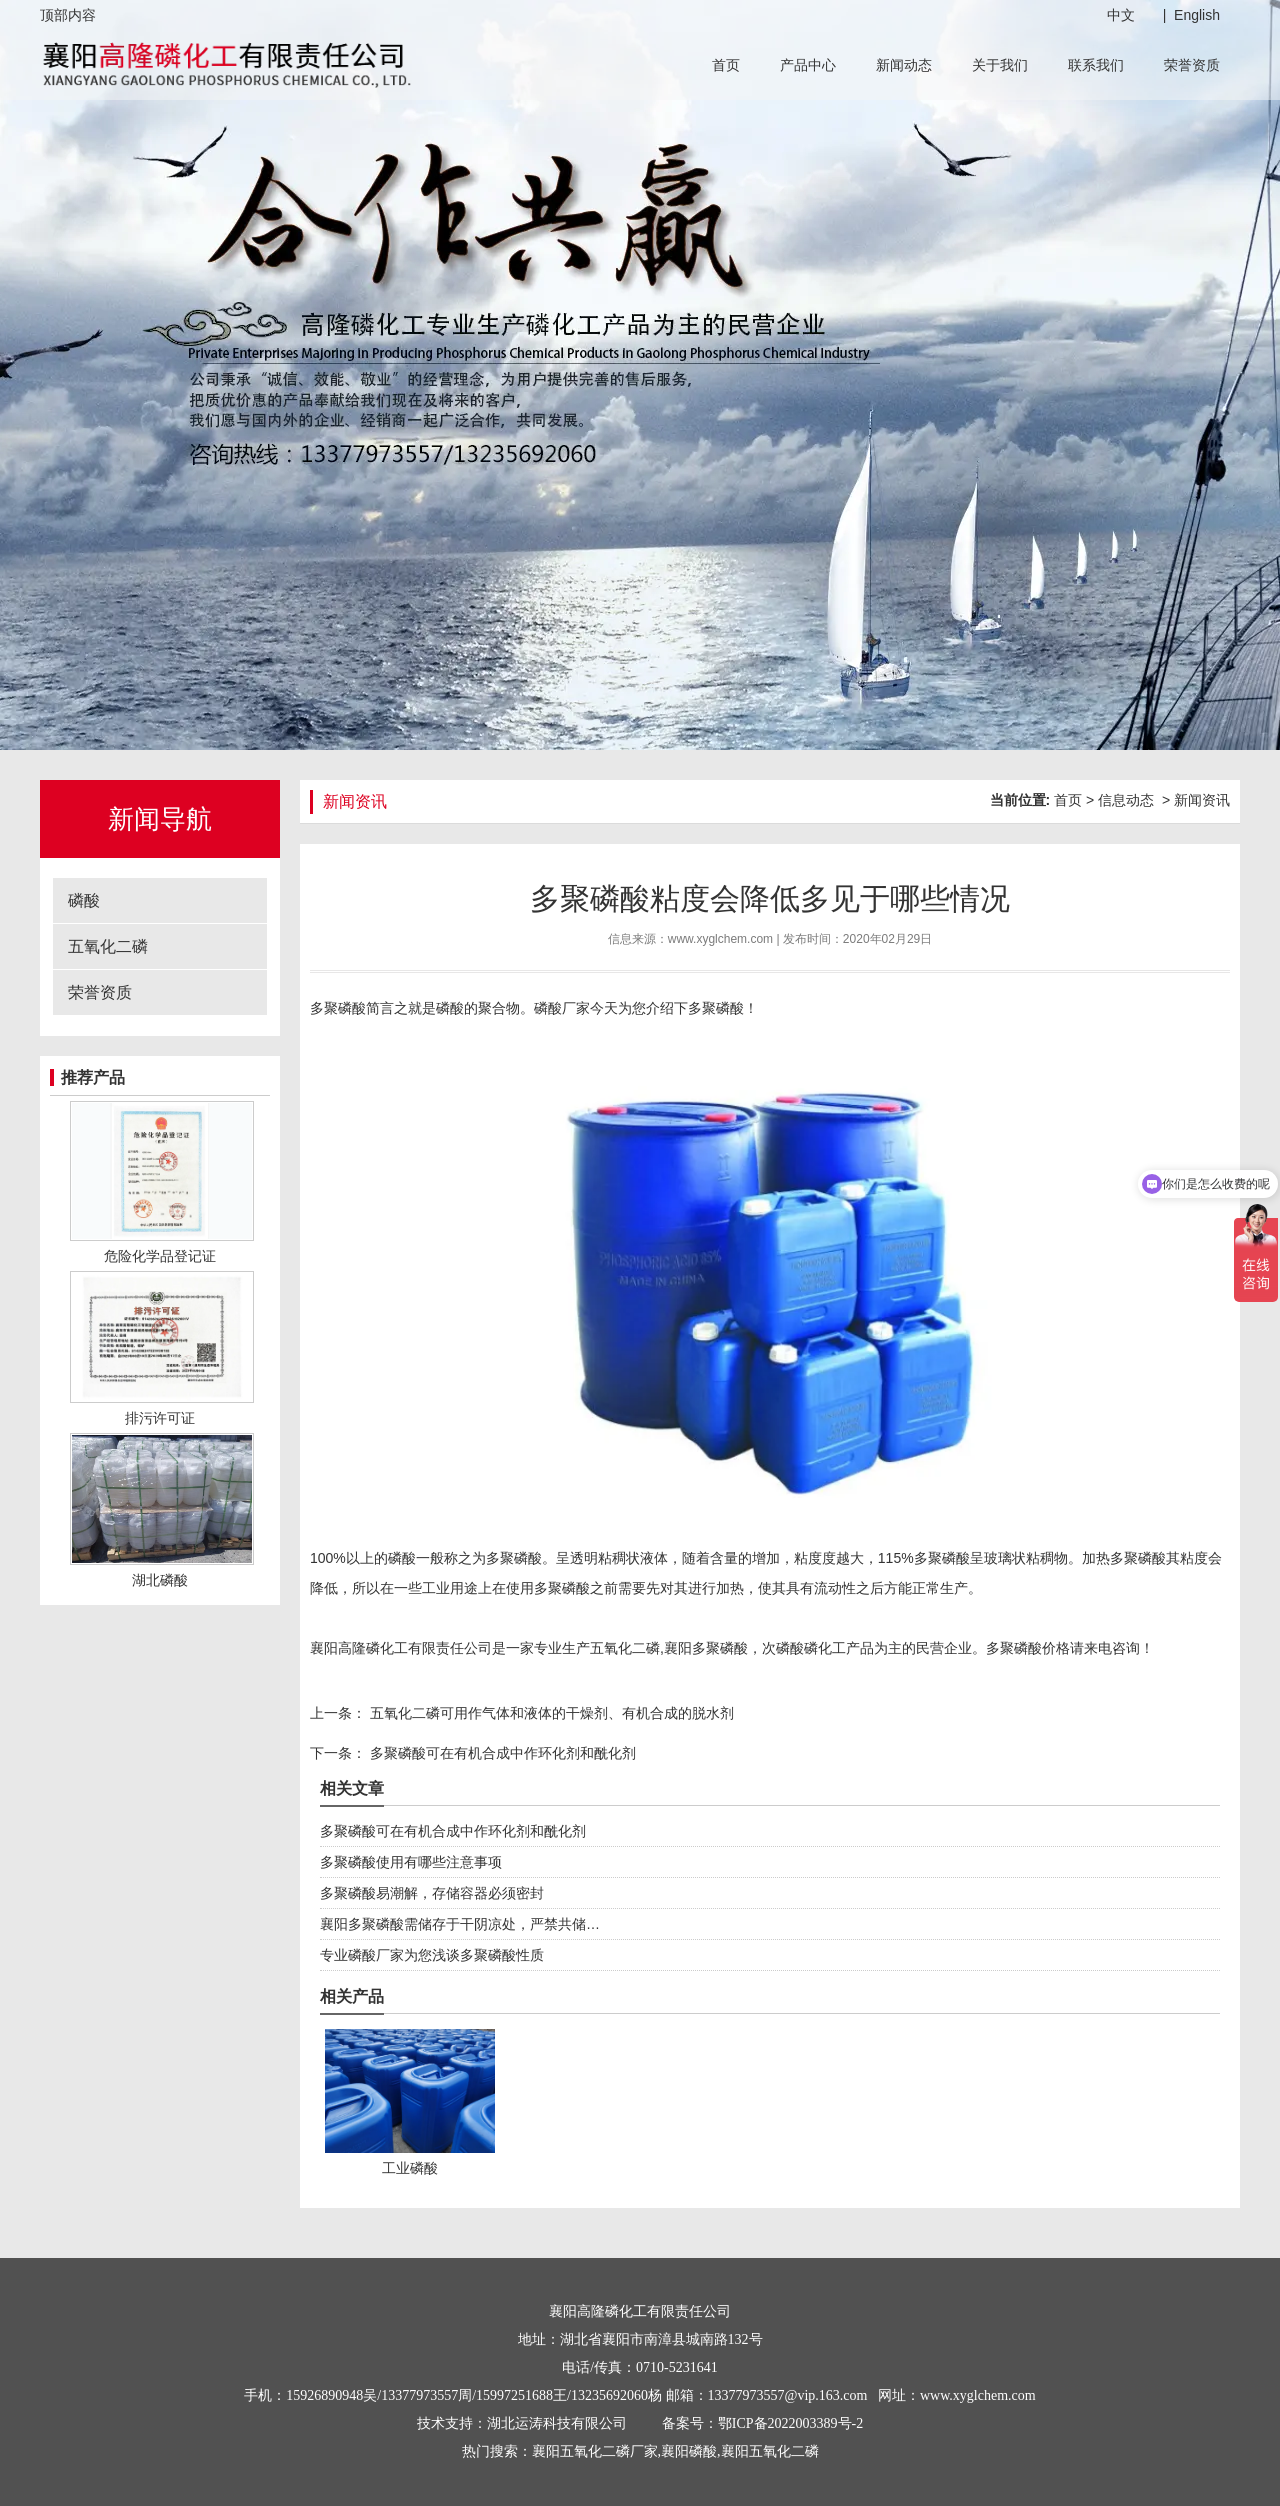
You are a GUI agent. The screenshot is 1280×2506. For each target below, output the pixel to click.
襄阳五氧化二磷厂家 (595, 2451)
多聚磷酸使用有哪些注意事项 (411, 1862)
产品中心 (808, 65)
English (1197, 15)
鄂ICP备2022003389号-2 (790, 2423)
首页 (726, 65)
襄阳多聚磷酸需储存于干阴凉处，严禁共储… (460, 1924)
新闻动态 (904, 65)
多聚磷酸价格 (1028, 1648)
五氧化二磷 (108, 946)
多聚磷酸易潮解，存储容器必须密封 (432, 1893)
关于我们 (1000, 65)
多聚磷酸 (514, 1558)
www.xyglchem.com (720, 939)
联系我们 (1096, 65)
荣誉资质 (1192, 65)
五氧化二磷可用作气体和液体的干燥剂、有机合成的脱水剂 (550, 1713)
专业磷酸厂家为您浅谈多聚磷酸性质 (432, 1955)
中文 (1121, 15)
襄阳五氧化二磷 (770, 2451)
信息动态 (1126, 800)
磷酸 (84, 900)
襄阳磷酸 (689, 2451)
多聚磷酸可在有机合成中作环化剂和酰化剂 (501, 1753)
